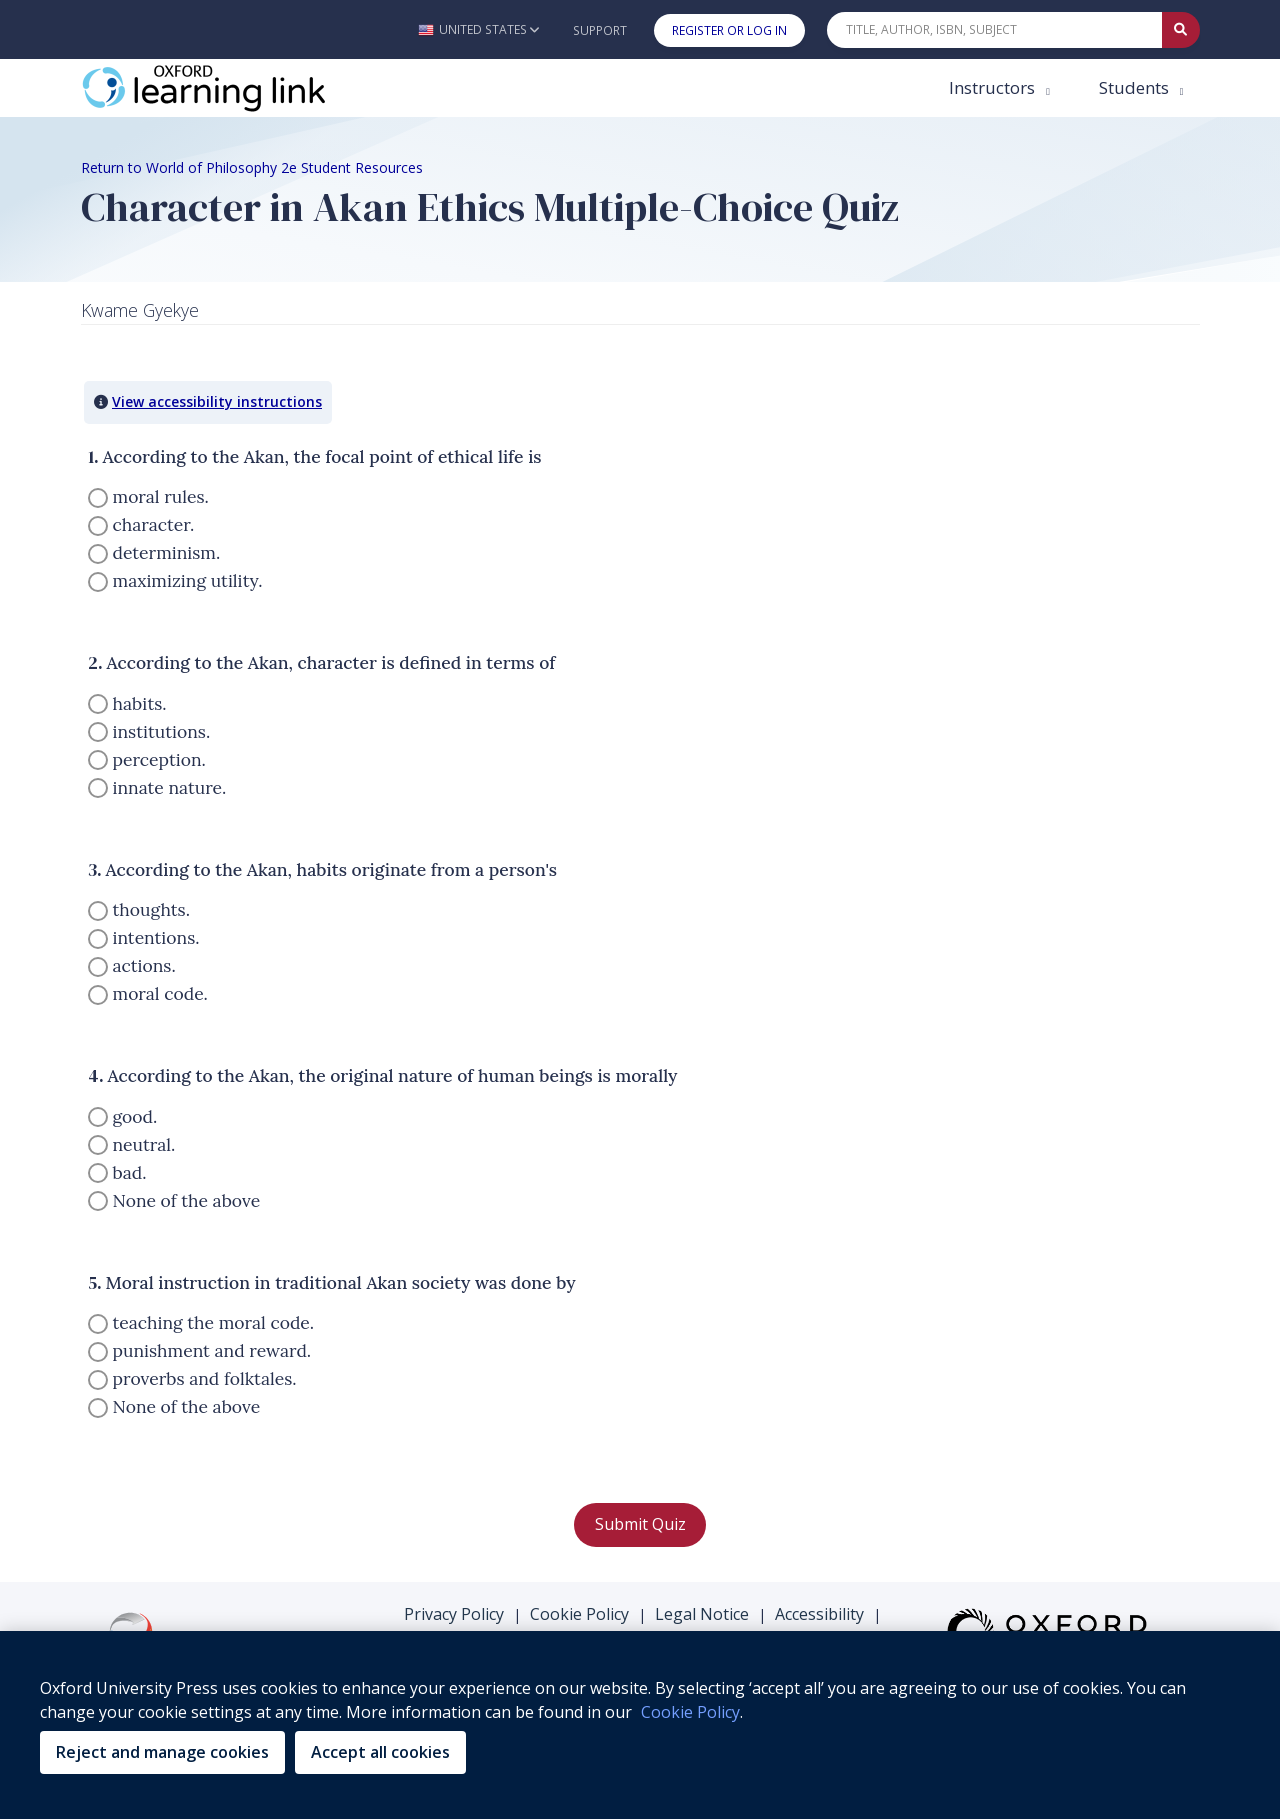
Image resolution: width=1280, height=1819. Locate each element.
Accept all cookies (380, 1752)
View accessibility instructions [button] (217, 401)
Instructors (994, 87)
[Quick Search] (995, 30)
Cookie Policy (579, 1614)
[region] (640, 1725)
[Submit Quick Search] (1181, 30)
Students (1136, 87)
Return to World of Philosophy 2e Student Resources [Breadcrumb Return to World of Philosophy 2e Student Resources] (252, 167)
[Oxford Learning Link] (231, 88)
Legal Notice (702, 1614)
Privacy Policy (454, 1614)
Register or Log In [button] (729, 30)
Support (600, 30)
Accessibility (819, 1614)
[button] (478, 29)
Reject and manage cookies (162, 1752)
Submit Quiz (640, 1524)
